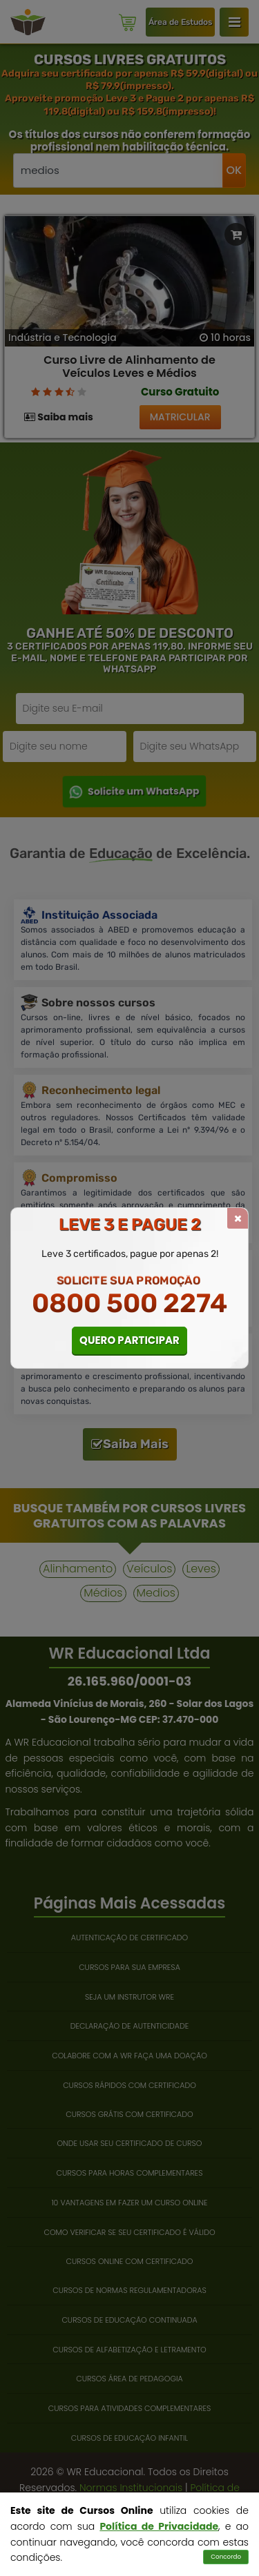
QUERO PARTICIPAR (129, 1340)
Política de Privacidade (158, 2526)
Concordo (226, 2557)
